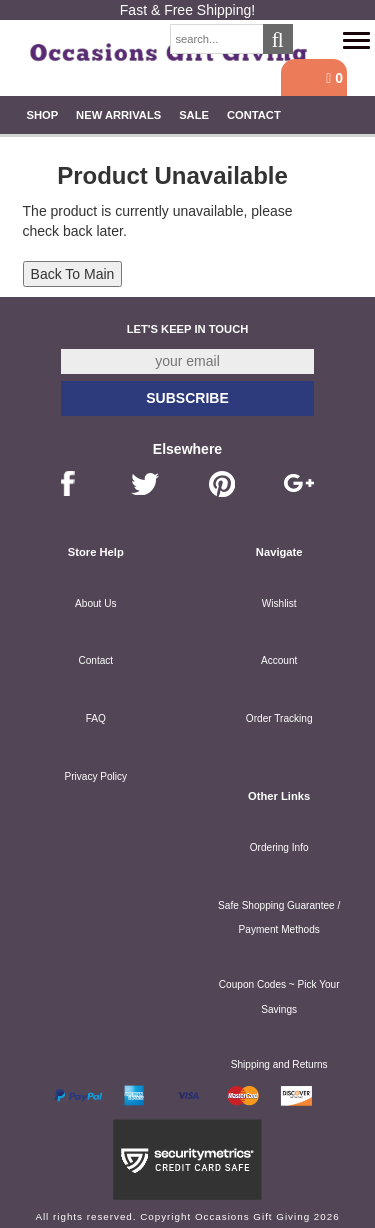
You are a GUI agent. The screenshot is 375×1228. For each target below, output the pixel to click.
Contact (254, 115)
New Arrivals (118, 115)
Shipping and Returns (279, 1064)
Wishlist (279, 603)
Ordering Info (279, 847)
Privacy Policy (95, 776)
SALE (194, 115)
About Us (95, 603)
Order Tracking (279, 718)
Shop (42, 115)
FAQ (96, 718)
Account (279, 660)
